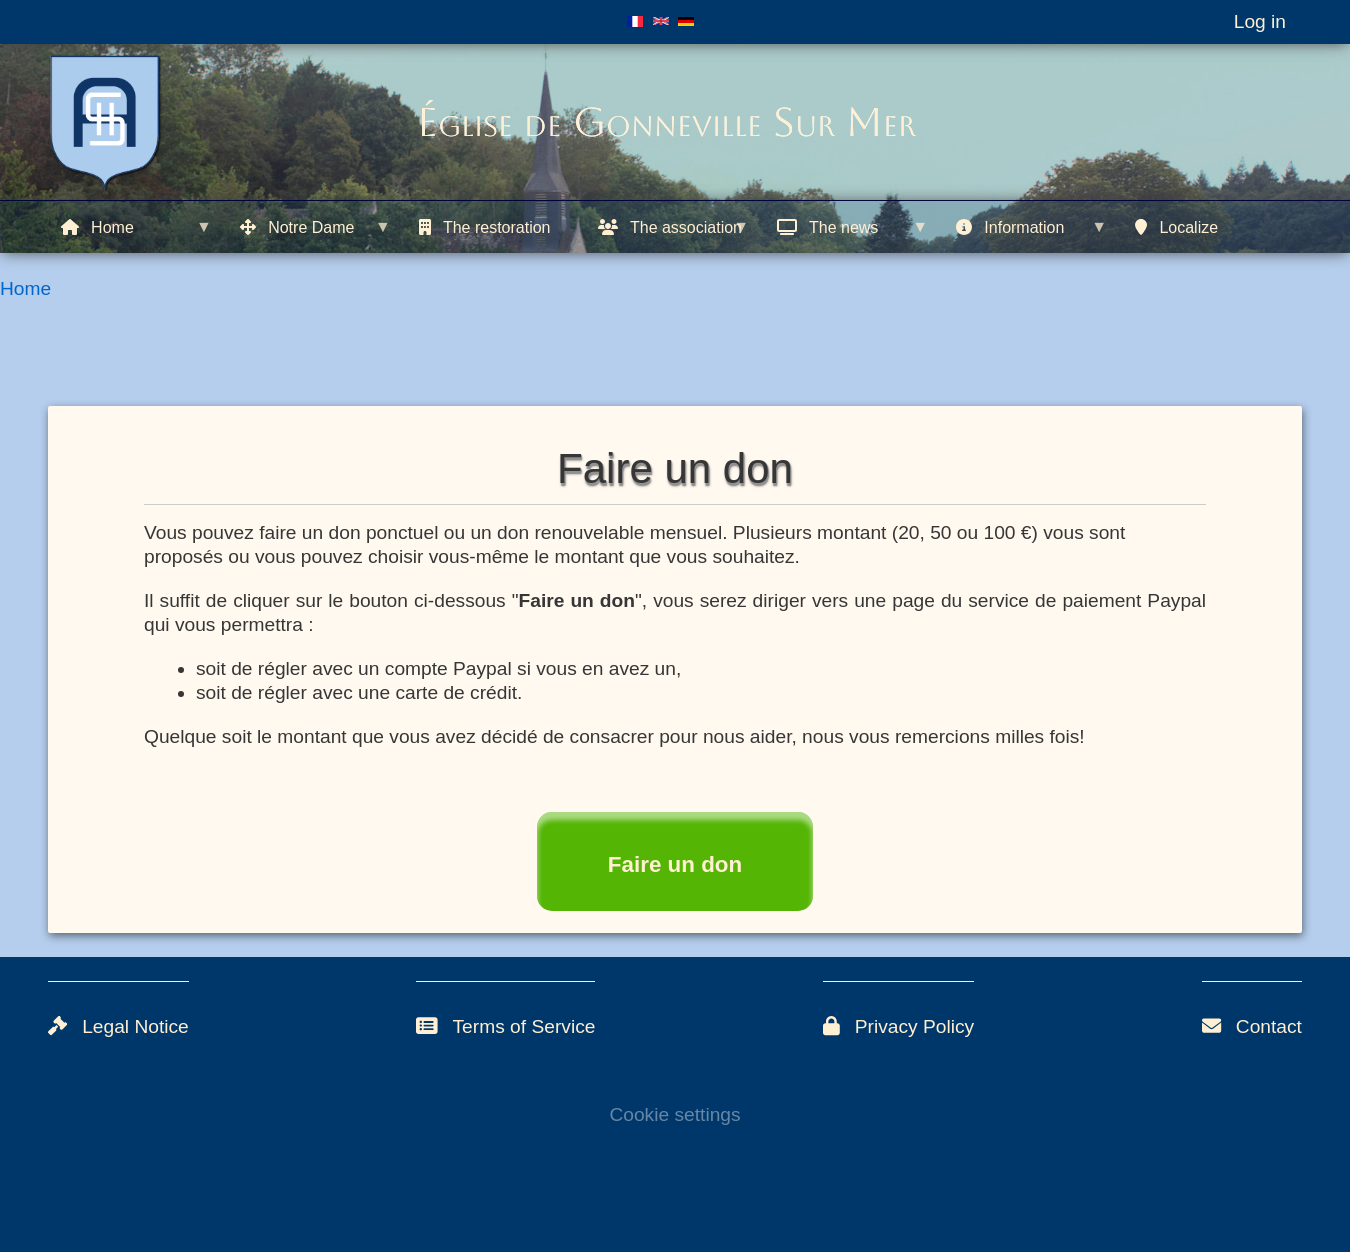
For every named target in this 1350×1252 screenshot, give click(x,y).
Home (25, 288)
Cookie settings (674, 1114)
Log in (1260, 21)
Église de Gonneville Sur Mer (666, 122)
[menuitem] (137, 227)
